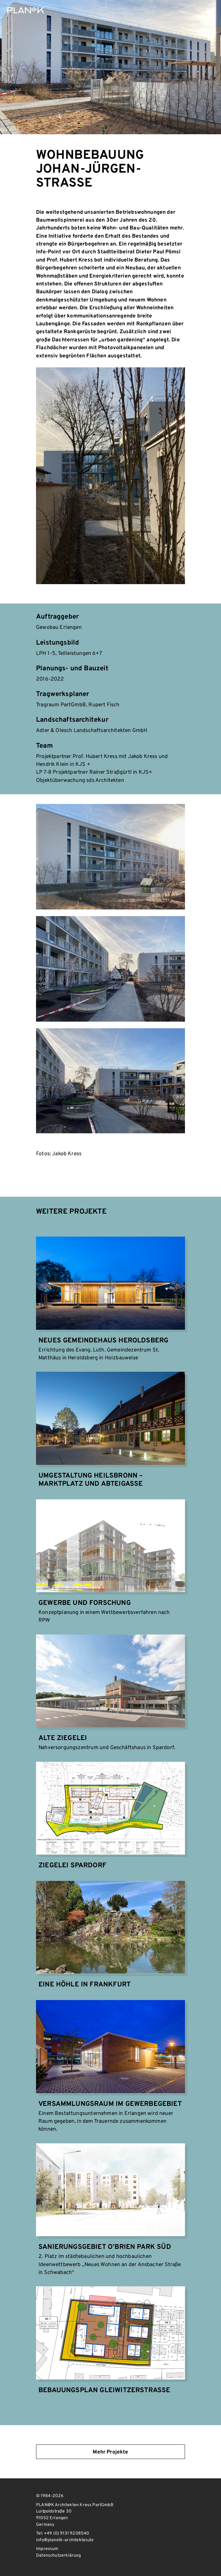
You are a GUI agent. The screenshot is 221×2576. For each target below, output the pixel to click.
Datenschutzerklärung (58, 2555)
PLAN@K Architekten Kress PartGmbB (25, 10)
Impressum (47, 2549)
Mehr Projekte (110, 2452)
